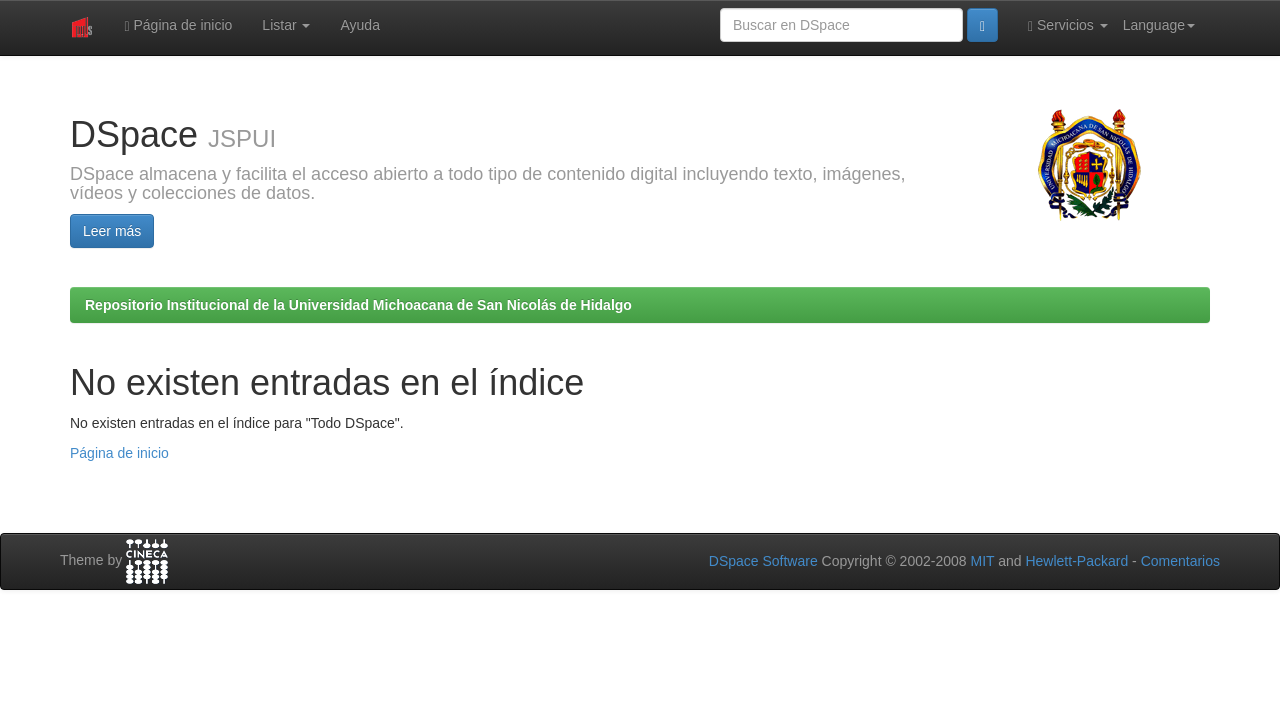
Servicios (1068, 25)
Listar (286, 25)
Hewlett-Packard (1076, 561)
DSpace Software (763, 561)
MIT (982, 561)
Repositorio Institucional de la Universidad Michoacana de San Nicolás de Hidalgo (358, 305)
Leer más (112, 231)
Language (1159, 25)
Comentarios (1180, 561)
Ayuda (359, 25)
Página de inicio (178, 25)
